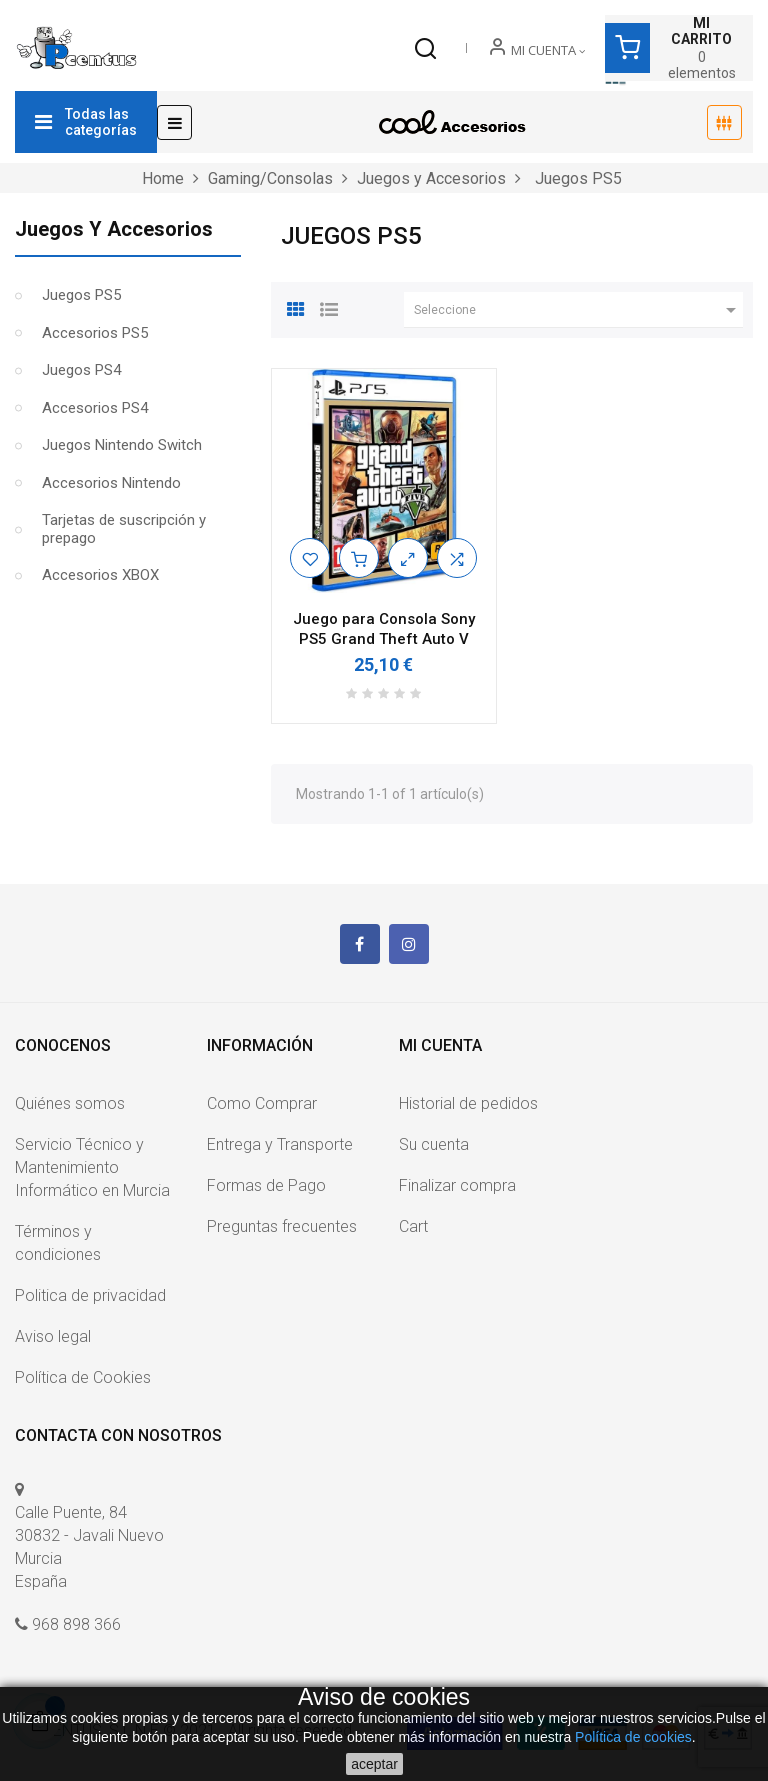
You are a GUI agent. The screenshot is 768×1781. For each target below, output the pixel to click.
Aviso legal (53, 1336)
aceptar (374, 1764)
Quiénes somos (70, 1103)
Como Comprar (262, 1103)
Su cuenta (434, 1144)
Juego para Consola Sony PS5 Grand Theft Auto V (384, 629)
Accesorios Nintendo (111, 483)
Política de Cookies (83, 1377)
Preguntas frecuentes (282, 1226)
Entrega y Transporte (280, 1144)
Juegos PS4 (81, 370)
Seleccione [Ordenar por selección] (578, 310)
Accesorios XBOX (100, 575)
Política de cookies (633, 1737)
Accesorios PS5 (95, 333)
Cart (413, 1226)
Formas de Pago (266, 1185)
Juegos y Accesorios (114, 229)
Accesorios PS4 (95, 408)
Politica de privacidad (90, 1295)
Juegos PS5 (81, 295)
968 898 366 (76, 1624)
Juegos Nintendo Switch (122, 445)
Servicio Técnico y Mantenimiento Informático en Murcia (92, 1167)
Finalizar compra (457, 1185)
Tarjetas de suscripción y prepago (124, 529)
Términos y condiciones (58, 1243)
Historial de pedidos (468, 1103)
